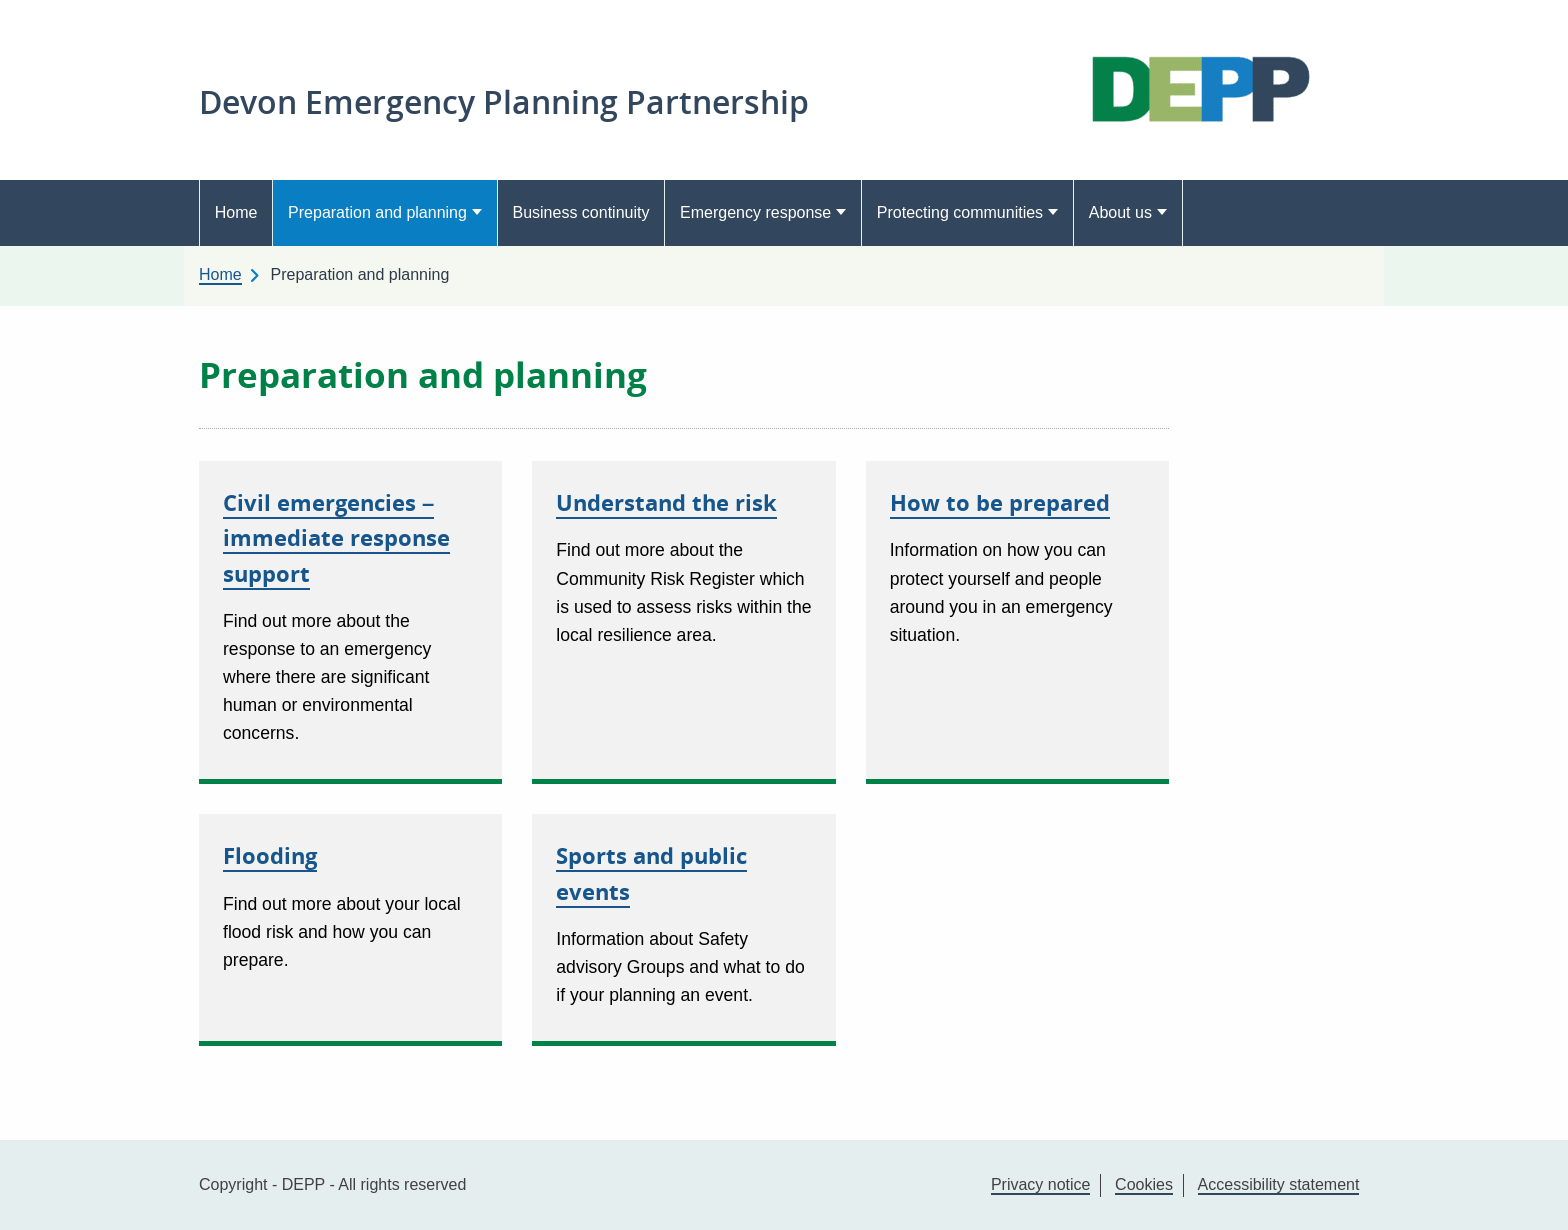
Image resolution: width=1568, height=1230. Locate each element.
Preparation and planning (377, 212)
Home (236, 212)
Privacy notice (1041, 1184)
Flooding (270, 855)
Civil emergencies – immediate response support (336, 537)
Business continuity (580, 212)
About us (1120, 212)
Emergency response (755, 212)
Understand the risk (666, 502)
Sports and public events (651, 872)
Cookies (1144, 1184)
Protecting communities (960, 212)
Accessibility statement (1279, 1184)
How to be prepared (1000, 502)
